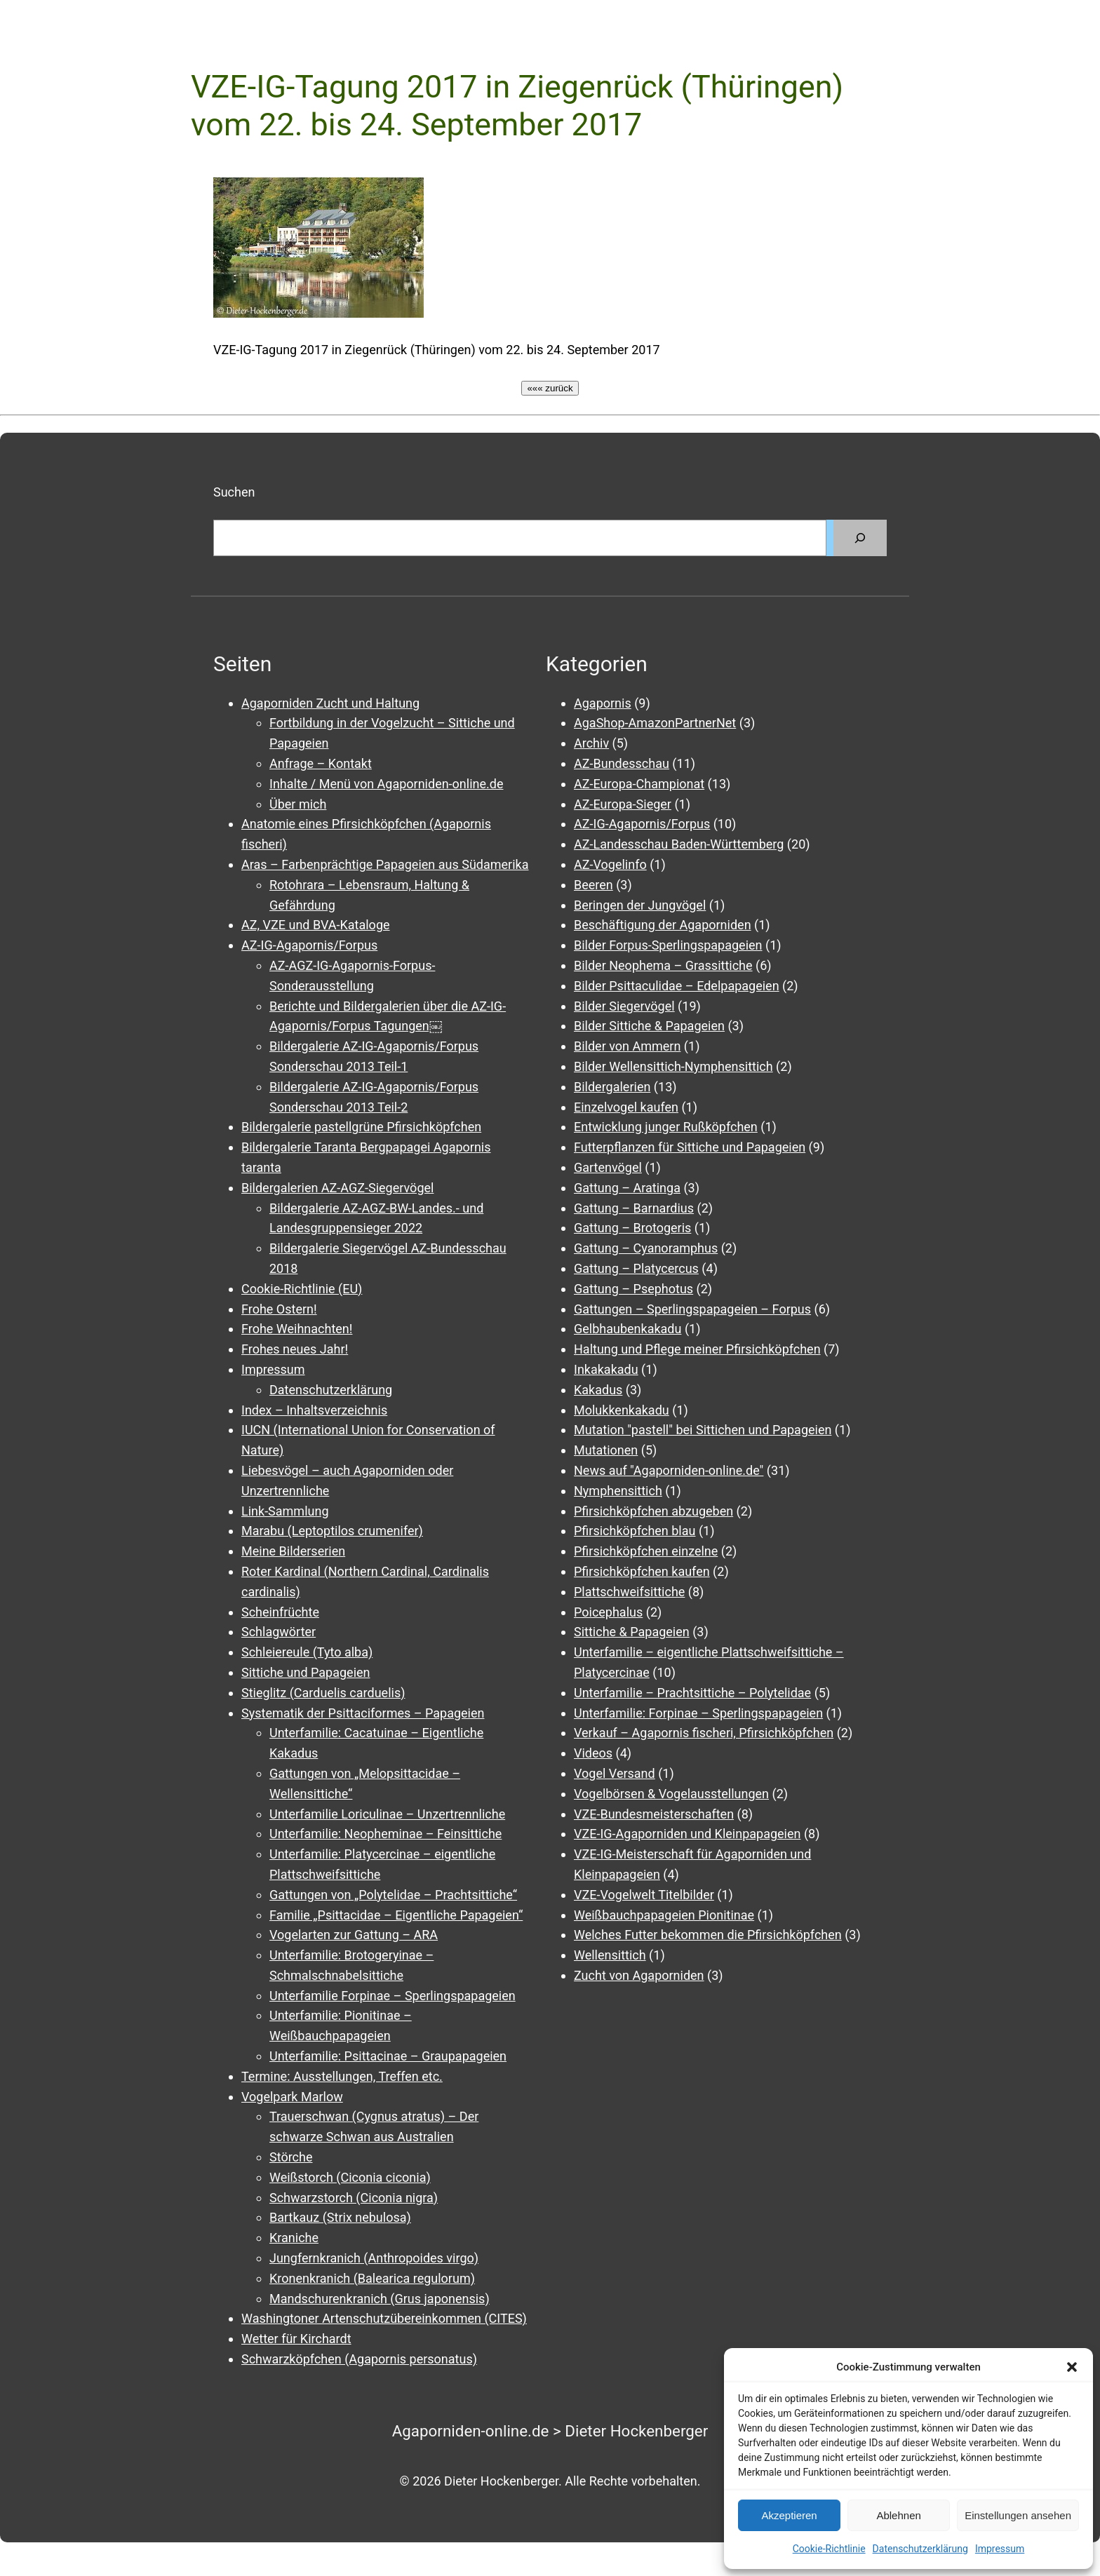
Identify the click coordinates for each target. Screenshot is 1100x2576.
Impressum (999, 2548)
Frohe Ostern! (279, 1309)
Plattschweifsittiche (629, 1591)
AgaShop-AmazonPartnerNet (655, 722)
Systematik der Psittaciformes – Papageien (362, 1713)
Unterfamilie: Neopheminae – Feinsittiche (385, 1833)
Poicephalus (608, 1612)
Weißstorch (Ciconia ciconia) (350, 2177)
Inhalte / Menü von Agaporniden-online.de (386, 783)
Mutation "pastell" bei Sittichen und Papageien (702, 1429)
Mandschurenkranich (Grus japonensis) (379, 2298)
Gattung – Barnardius (634, 1208)
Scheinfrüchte (280, 1612)
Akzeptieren (789, 2515)
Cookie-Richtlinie (829, 2548)
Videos (593, 1753)
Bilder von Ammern (627, 1046)
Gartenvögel (608, 1167)
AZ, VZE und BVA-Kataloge (315, 924)
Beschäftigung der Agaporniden (662, 924)
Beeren (593, 884)
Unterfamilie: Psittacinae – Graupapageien (388, 2056)
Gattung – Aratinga (627, 1187)
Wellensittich (610, 1955)
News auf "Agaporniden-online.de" (668, 1470)
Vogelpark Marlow (292, 2096)
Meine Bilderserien (293, 1551)
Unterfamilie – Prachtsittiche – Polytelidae (692, 1692)
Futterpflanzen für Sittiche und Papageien (689, 1147)
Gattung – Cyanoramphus (646, 1248)
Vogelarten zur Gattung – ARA (353, 1934)
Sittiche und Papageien (305, 1672)
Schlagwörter (278, 1631)
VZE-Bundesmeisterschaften (654, 1814)
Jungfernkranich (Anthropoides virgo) (373, 2258)
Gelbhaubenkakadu (627, 1328)
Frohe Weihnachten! (296, 1328)
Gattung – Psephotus (633, 1288)
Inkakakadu (606, 1369)
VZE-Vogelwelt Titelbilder (644, 1894)
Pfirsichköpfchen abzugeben (653, 1511)
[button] (1072, 2367)
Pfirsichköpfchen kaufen (642, 1571)
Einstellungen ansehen (1018, 2515)
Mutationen (606, 1450)
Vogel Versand (614, 1773)
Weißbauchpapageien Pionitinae (664, 1915)
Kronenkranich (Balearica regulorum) (372, 2278)
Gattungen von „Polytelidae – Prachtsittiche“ (393, 1894)
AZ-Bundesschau (621, 763)
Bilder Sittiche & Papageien (649, 1025)
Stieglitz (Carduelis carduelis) (323, 1692)
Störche (290, 2157)
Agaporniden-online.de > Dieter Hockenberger (550, 2431)
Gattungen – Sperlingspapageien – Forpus (692, 1309)
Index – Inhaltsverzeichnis (314, 1410)
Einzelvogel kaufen (626, 1107)
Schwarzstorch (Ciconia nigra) (353, 2197)
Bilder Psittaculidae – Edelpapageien (676, 985)
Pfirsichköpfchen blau (634, 1530)
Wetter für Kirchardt (296, 2338)
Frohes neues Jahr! (294, 1349)
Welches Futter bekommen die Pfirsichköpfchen (708, 1934)
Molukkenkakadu (621, 1410)
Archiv (591, 743)
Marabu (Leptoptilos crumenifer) (332, 1530)
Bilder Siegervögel (624, 1006)
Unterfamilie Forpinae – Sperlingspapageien (392, 1995)
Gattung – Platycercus (636, 1268)
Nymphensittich (618, 1490)
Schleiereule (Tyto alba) (307, 1652)
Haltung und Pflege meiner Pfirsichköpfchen (697, 1349)
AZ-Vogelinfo (610, 864)
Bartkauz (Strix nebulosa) (340, 2217)
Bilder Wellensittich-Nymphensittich (673, 1066)
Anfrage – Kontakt (320, 763)
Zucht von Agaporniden (639, 1975)
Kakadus (598, 1389)
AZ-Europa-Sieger (622, 804)
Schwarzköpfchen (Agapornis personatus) (359, 2359)
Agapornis (602, 703)
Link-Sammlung (285, 1511)
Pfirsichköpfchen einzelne (646, 1551)
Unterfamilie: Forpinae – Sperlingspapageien (698, 1713)
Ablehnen (898, 2515)
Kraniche (293, 2237)
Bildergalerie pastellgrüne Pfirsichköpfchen (361, 1126)
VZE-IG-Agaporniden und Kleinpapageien (687, 1833)
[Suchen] (860, 538)
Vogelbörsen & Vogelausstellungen (671, 1793)
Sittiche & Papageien (632, 1631)
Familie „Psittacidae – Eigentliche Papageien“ (396, 1915)
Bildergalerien (612, 1086)
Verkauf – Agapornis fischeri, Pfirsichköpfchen (703, 1732)
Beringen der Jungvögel (640, 905)
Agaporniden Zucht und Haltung (330, 703)
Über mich (297, 804)
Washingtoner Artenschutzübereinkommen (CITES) (384, 2318)
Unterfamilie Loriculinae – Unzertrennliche (387, 1814)
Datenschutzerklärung (920, 2548)
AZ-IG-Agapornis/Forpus (309, 945)
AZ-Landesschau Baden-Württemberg (679, 844)
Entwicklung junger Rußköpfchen (666, 1126)
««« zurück (549, 388)
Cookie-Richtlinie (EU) (301, 1288)
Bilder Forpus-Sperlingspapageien (668, 945)
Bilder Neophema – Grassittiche (663, 965)
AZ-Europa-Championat (639, 783)
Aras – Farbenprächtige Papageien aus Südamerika (384, 864)
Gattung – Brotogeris (632, 1227)
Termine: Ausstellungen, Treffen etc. (342, 2076)
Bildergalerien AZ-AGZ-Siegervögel (337, 1187)
